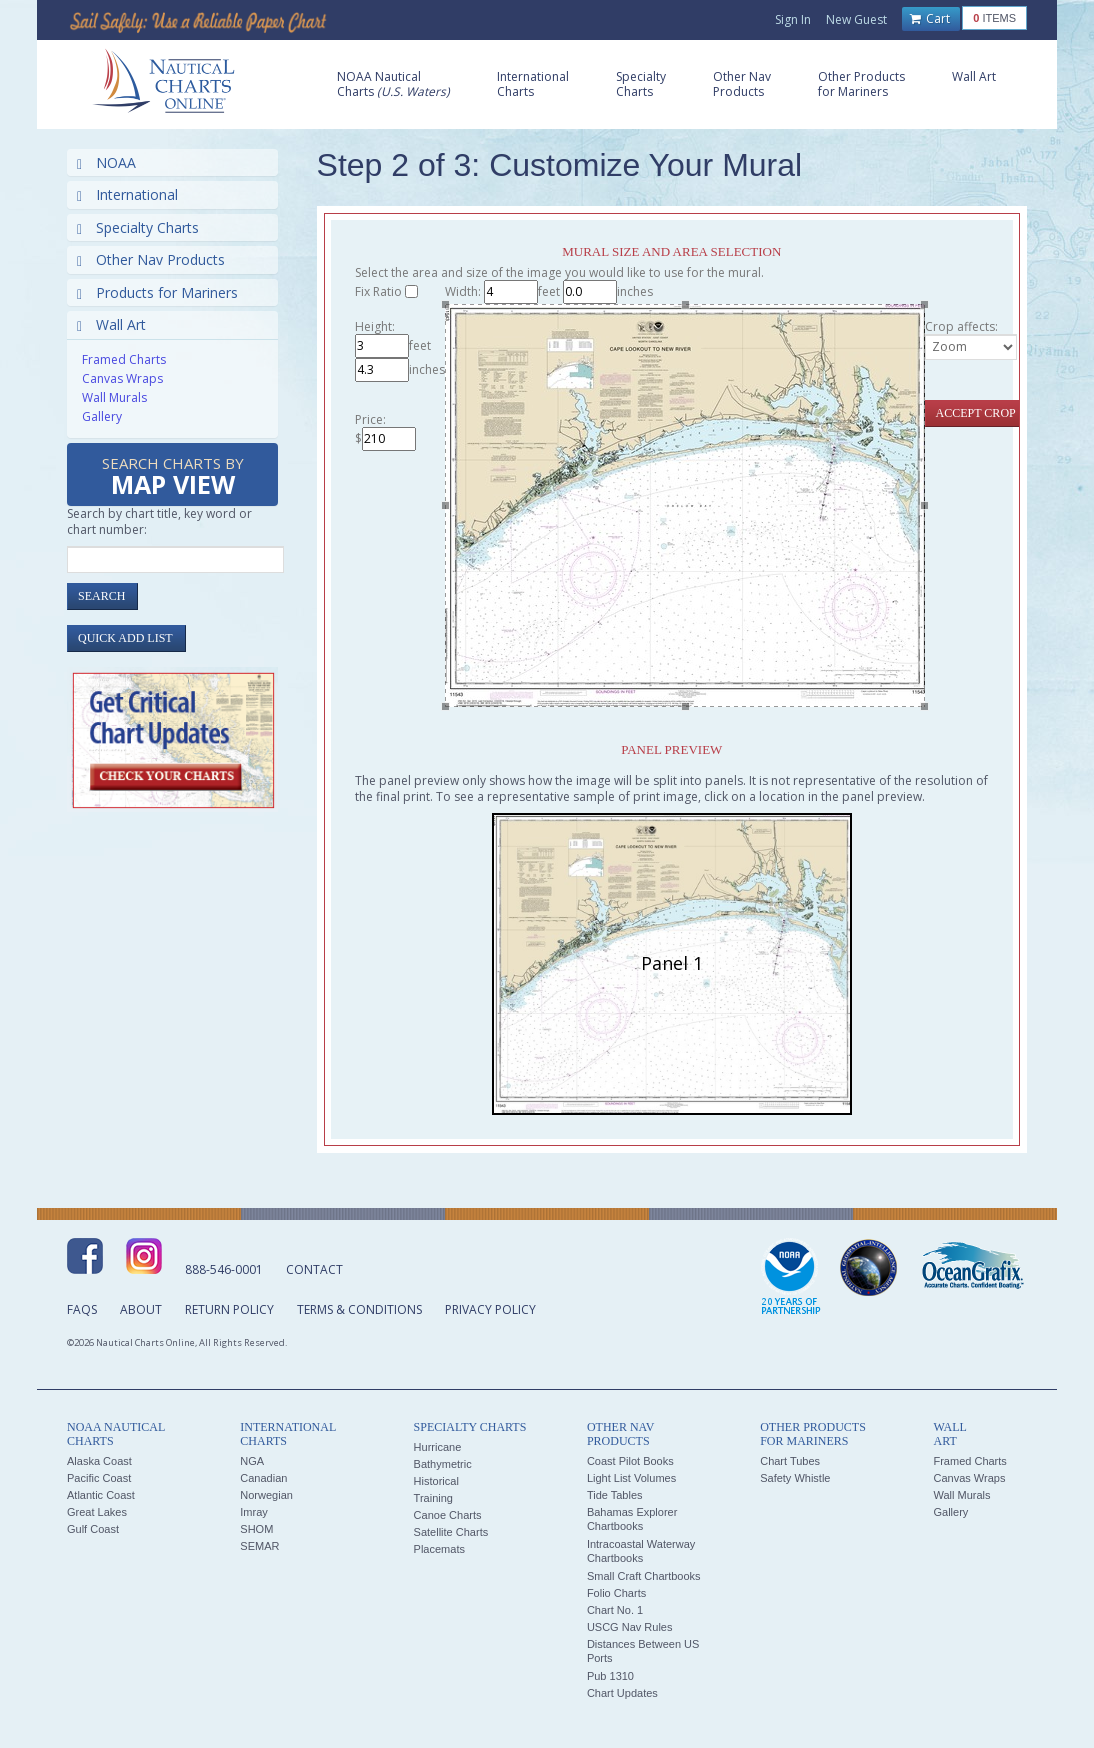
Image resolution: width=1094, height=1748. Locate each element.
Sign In (793, 19)
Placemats (439, 1549)
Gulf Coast (93, 1529)
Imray (254, 1512)
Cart (930, 19)
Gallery (102, 416)
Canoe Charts (448, 1515)
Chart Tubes (790, 1461)
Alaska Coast (99, 1461)
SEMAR (259, 1546)
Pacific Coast (99, 1478)
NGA (252, 1461)
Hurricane (438, 1447)
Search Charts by (173, 477)
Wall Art (111, 324)
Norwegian (266, 1495)
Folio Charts (616, 1593)
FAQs (82, 1309)
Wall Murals (114, 397)
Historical (436, 1481)
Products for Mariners (157, 292)
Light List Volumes (631, 1478)
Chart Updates (622, 1693)
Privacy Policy (490, 1309)
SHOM (256, 1529)
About (141, 1309)
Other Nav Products (151, 259)
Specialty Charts (138, 227)
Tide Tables (615, 1495)
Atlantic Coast (101, 1495)
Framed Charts (124, 359)
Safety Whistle (795, 1478)
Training (433, 1498)
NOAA (106, 162)
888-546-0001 (224, 1269)
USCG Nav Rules (630, 1627)
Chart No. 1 (615, 1610)
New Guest (856, 19)
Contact (314, 1269)
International (127, 194)
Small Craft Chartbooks (644, 1576)
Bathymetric (443, 1464)
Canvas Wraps (122, 378)
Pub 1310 (610, 1676)
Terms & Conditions (359, 1309)
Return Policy (229, 1309)
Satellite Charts (451, 1532)
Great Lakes (97, 1512)
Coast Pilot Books (630, 1461)
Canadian (263, 1478)
